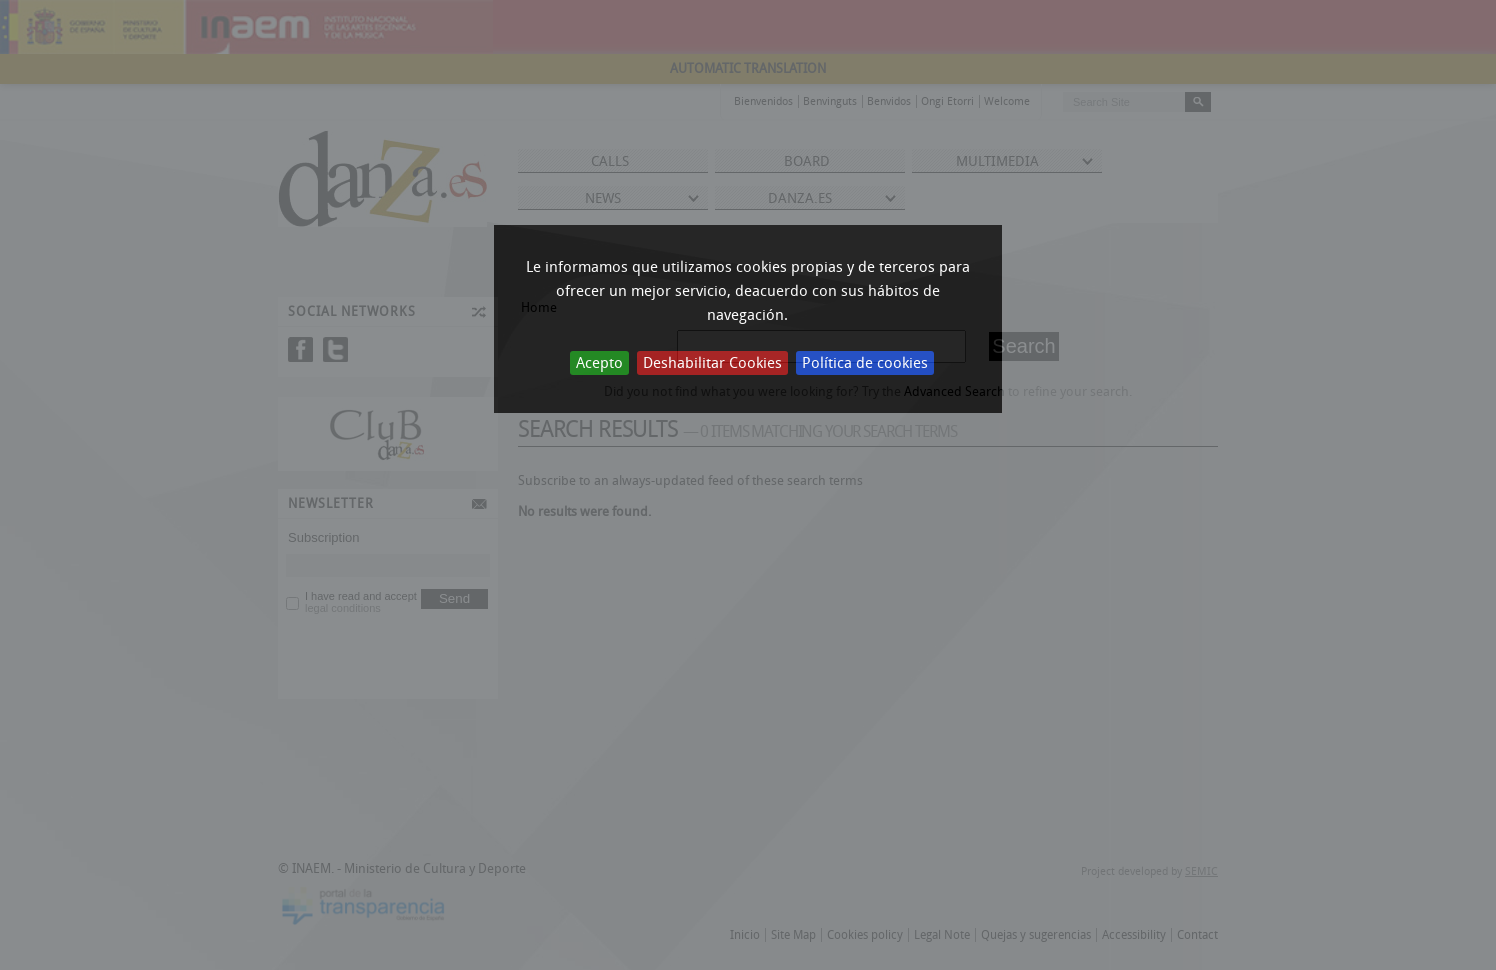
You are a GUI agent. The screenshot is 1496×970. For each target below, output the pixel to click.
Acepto (599, 363)
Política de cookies (865, 363)
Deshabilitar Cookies (712, 363)
